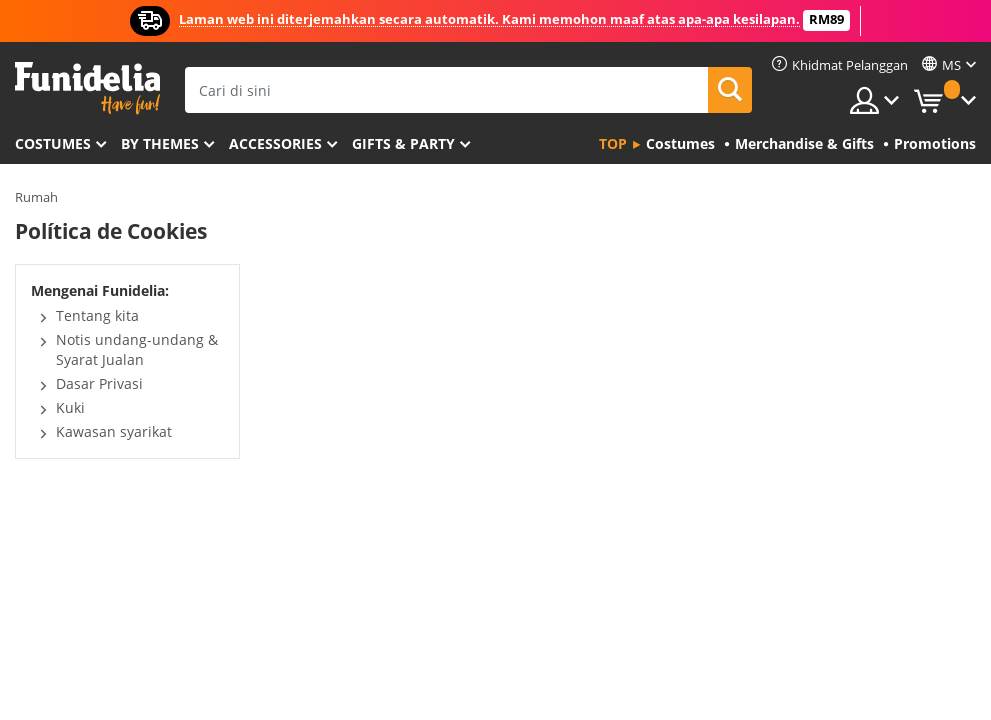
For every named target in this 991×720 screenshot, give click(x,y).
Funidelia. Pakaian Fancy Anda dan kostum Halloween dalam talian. (87, 88)
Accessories (275, 143)
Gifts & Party (403, 143)
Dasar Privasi (99, 383)
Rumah (36, 197)
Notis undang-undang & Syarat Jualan (137, 350)
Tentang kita (97, 315)
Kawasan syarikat (114, 431)
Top (613, 143)
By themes (160, 143)
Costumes (53, 143)
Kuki (70, 407)
